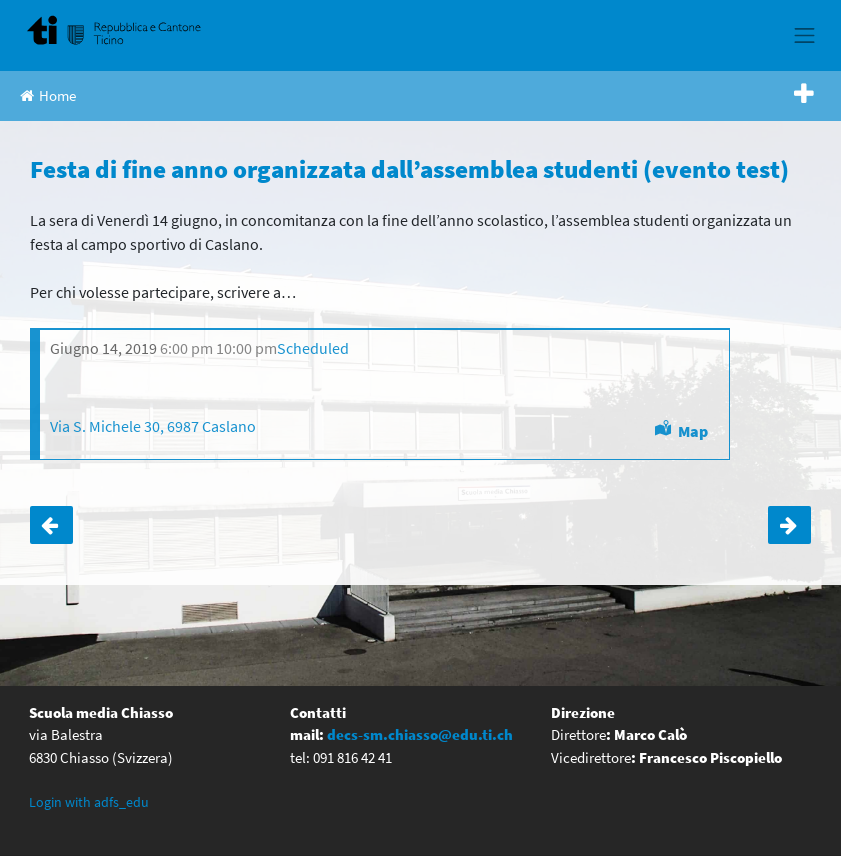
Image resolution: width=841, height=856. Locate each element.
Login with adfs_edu (89, 802)
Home (48, 95)
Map (693, 431)
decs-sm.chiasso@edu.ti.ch (420, 734)
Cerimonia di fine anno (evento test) (51, 525)
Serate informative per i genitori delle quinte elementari (789, 525)
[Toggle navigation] (805, 35)
